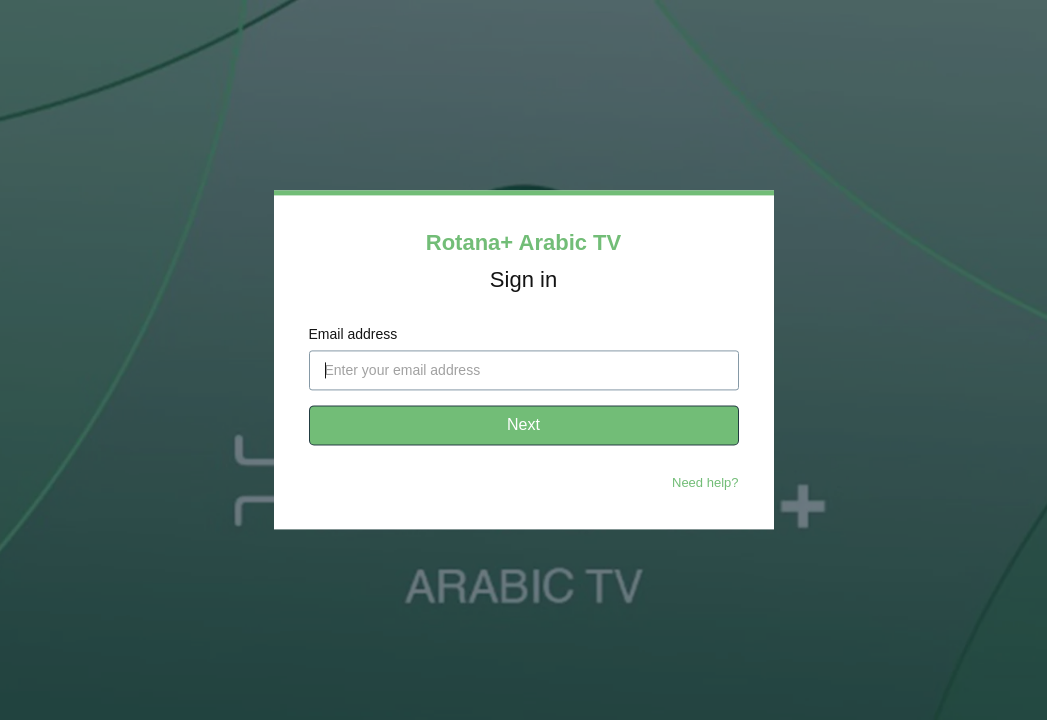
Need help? (705, 483)
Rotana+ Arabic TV (523, 242)
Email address (353, 335)
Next (523, 425)
